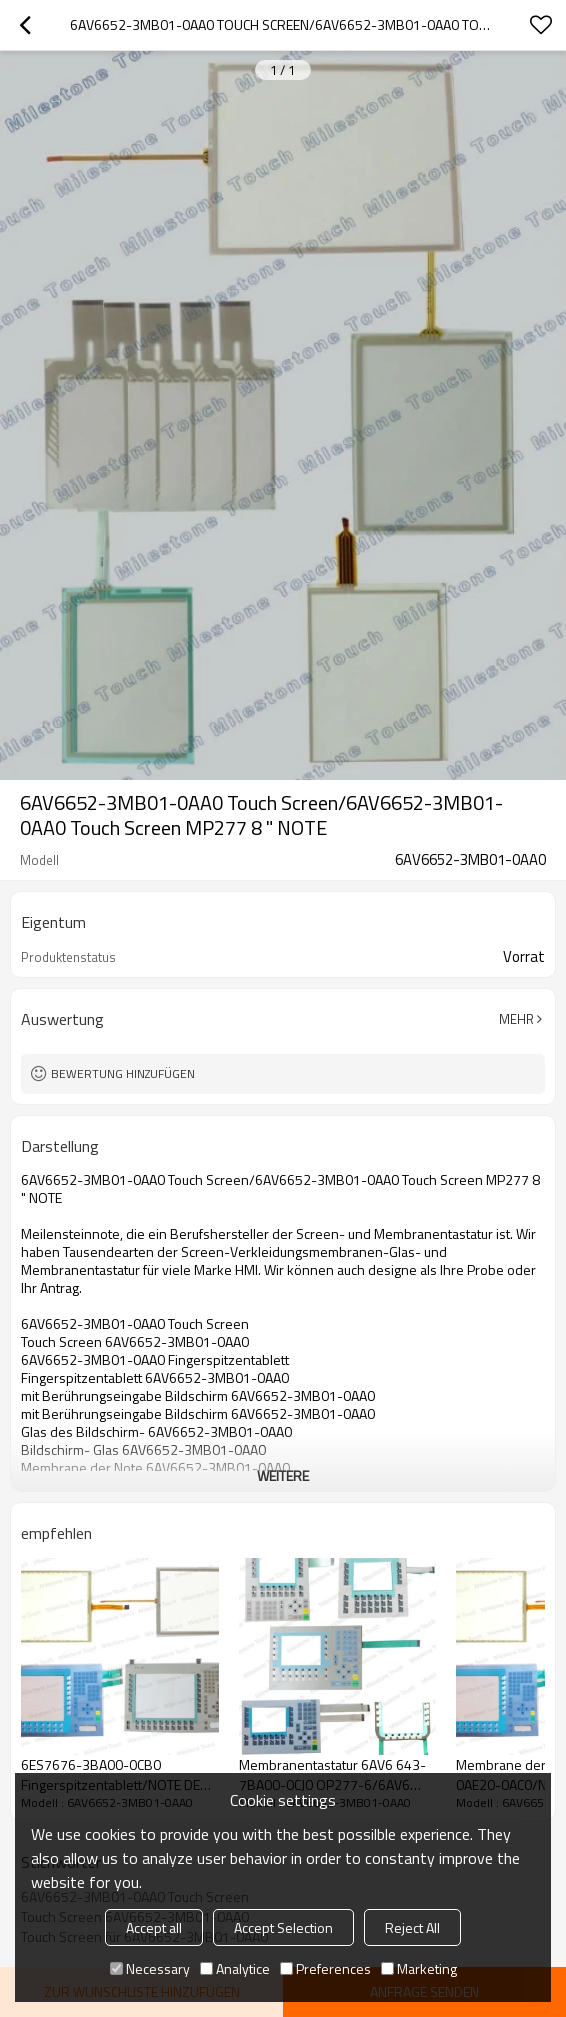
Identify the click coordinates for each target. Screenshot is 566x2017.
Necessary (150, 1968)
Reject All (412, 1927)
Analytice (235, 1968)
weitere (283, 1475)
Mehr (516, 1019)
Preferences (325, 1968)
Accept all (154, 1927)
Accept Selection (283, 1927)
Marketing (419, 1968)
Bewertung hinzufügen (123, 1073)
